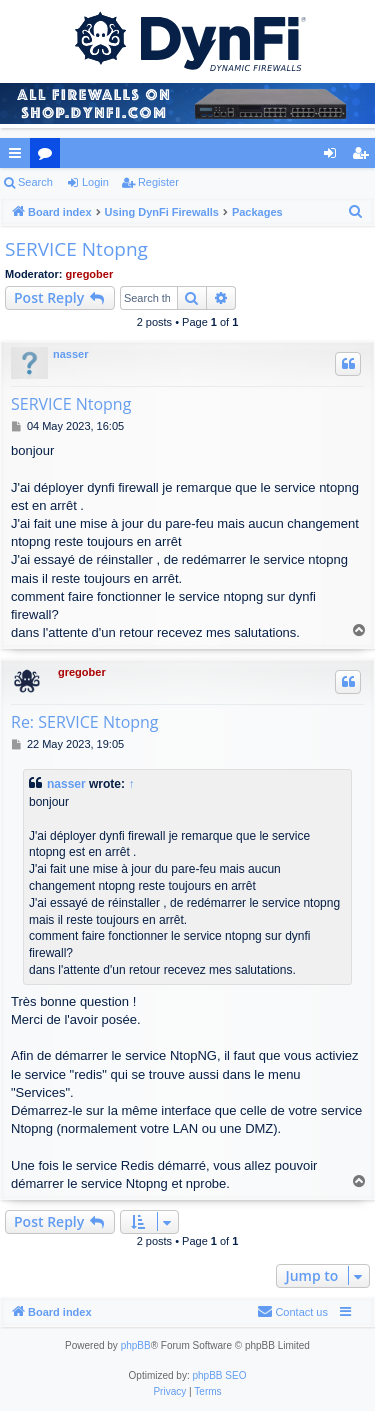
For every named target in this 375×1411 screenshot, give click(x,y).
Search (35, 182)
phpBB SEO (220, 1375)
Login (95, 182)
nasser (70, 354)
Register (158, 182)
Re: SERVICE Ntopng (85, 722)
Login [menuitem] (334, 157)
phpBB (136, 1345)
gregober (90, 274)
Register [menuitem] (364, 157)
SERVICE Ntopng (76, 249)
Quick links (19, 157)
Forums (49, 157)
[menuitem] (356, 212)
